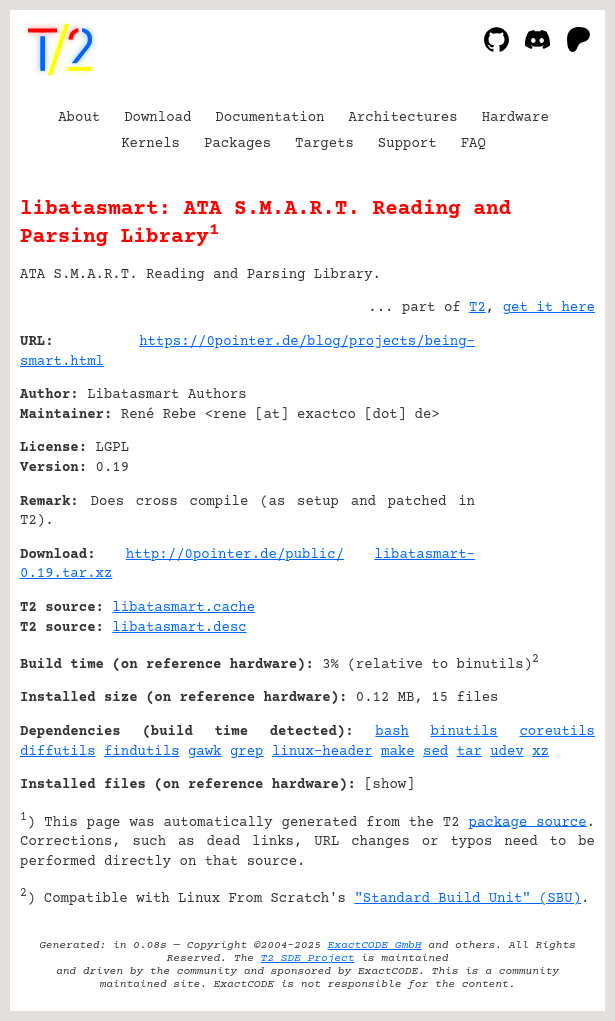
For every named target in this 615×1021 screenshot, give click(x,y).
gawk (205, 752)
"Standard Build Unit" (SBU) (467, 899)
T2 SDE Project (308, 958)
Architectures (402, 118)
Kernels (150, 144)
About (79, 118)
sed (435, 752)
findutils (142, 752)
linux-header (322, 752)
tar (469, 752)
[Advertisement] (535, 463)
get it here (549, 308)
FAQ (473, 144)
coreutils (557, 732)
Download (157, 118)
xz (540, 752)
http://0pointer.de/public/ (235, 555)
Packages (237, 144)
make (398, 752)
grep (247, 752)
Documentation (269, 118)
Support (407, 144)
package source (528, 822)
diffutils (58, 752)
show (390, 785)
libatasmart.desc (179, 628)
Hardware (515, 118)
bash (392, 732)
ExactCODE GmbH (375, 945)
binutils (464, 732)
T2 (477, 308)
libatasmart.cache (183, 608)
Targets (324, 144)
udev (507, 752)
